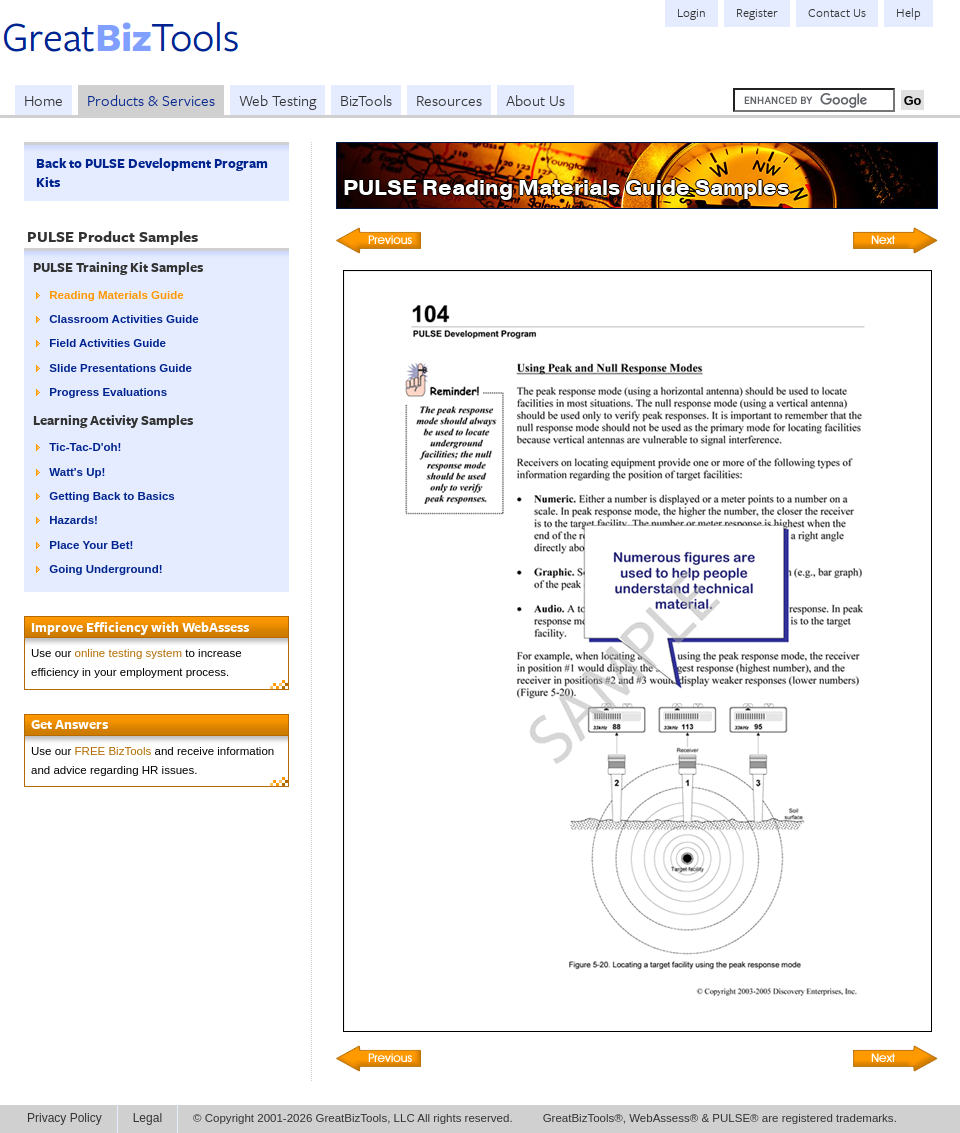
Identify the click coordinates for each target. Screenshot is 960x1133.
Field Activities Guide (107, 343)
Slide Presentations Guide (120, 368)
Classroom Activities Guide (123, 319)
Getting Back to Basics (111, 496)
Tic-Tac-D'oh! (85, 447)
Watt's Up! (77, 472)
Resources (449, 100)
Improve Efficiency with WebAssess (140, 627)
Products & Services (151, 100)
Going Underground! (105, 569)
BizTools (366, 100)
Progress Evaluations (108, 392)
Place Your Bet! (91, 545)
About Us (535, 100)
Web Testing (277, 100)
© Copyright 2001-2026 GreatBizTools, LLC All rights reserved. (353, 1118)
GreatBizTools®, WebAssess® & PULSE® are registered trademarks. (720, 1118)
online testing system (129, 653)
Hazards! (73, 520)
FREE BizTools (113, 751)
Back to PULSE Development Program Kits (152, 172)
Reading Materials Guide (116, 295)
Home (43, 100)
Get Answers (69, 724)
